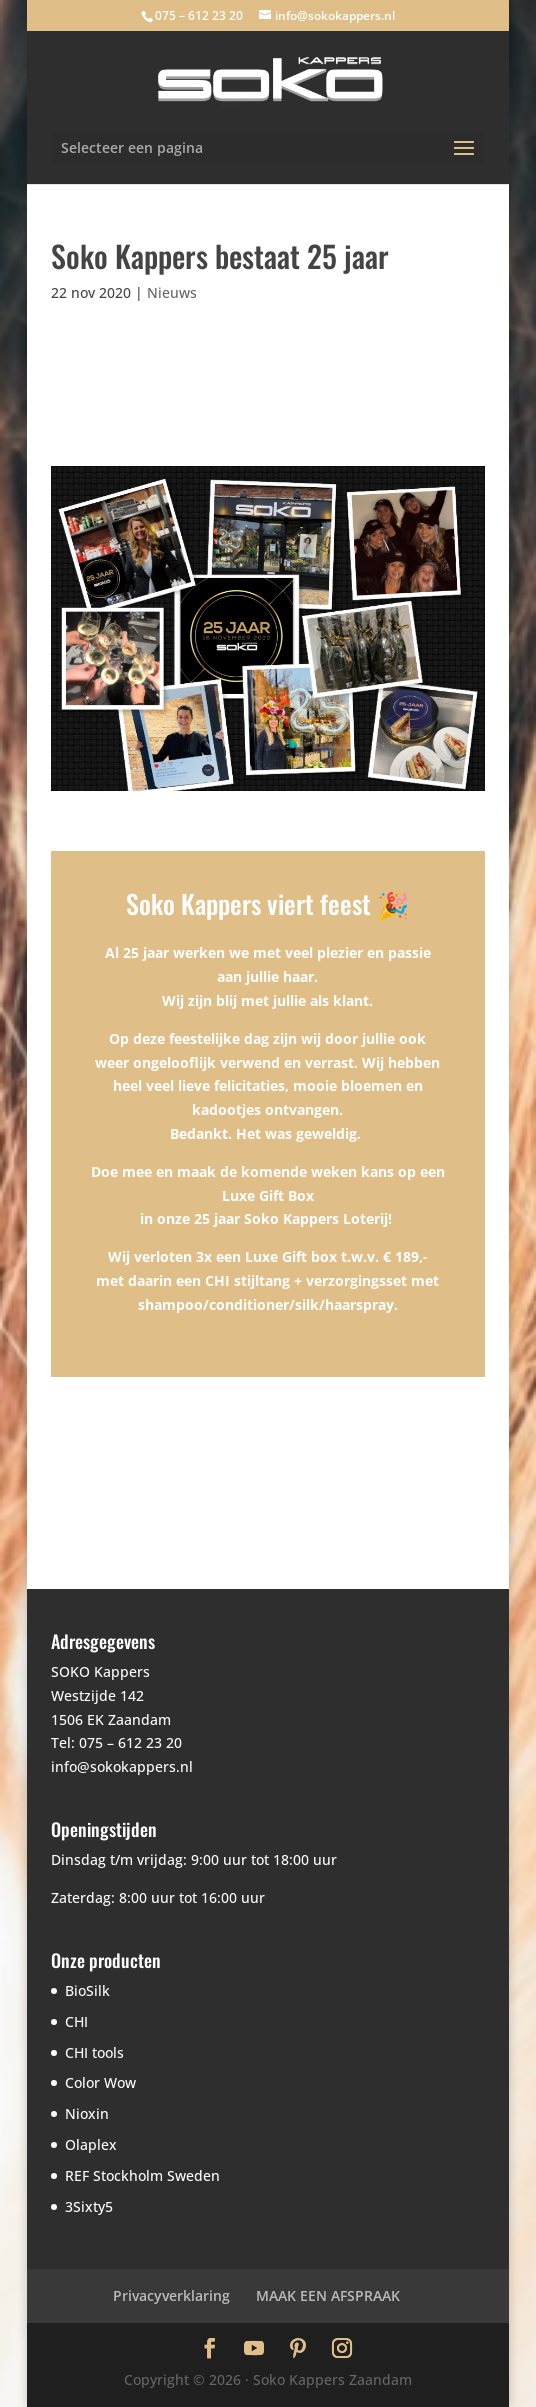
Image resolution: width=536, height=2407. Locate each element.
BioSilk (87, 1990)
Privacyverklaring (171, 2295)
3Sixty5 (89, 2206)
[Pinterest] (298, 2350)
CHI (76, 2021)
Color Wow (100, 2082)
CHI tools (94, 2052)
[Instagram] (342, 2350)
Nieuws (172, 292)
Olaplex (91, 2144)
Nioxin (87, 2113)
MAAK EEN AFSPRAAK (328, 2295)
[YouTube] (254, 2350)
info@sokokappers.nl (122, 1766)
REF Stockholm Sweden (142, 2175)
